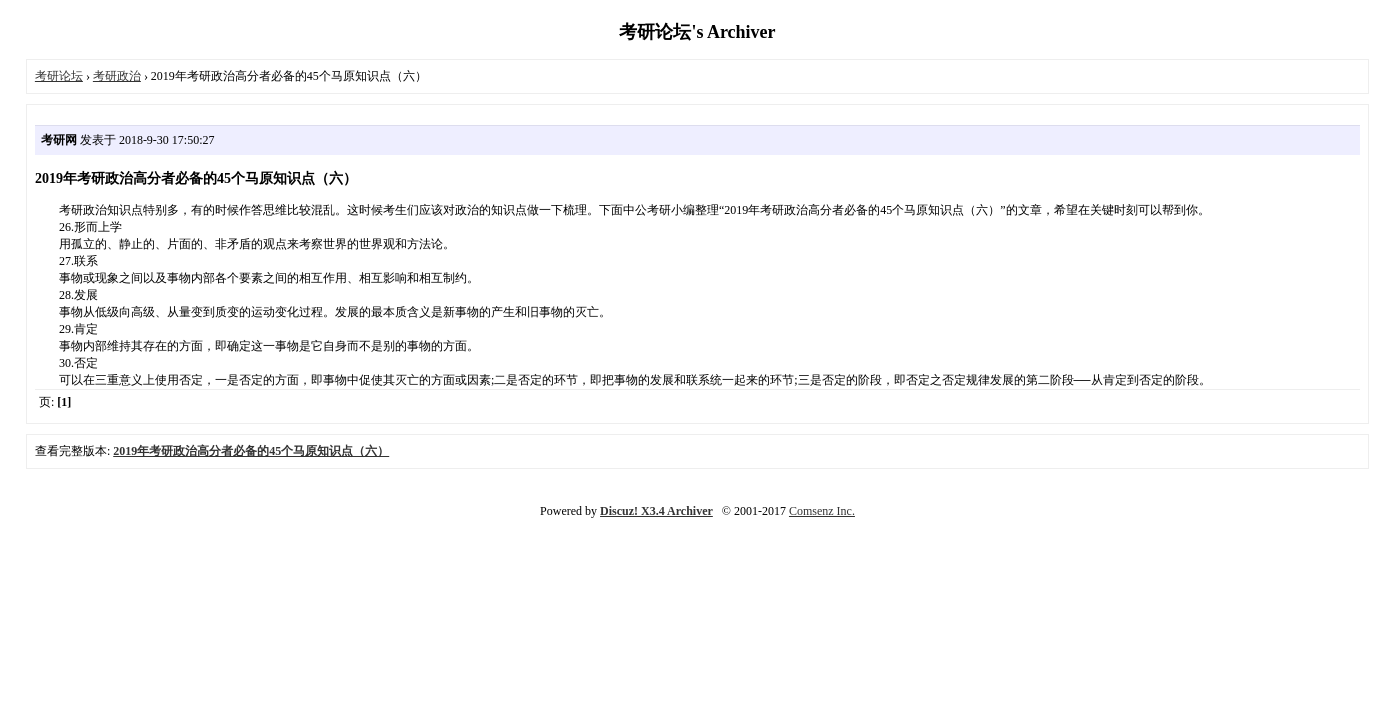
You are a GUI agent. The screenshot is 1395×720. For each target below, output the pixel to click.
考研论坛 (59, 76)
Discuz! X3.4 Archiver (656, 511)
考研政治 (117, 76)
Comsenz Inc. (822, 511)
